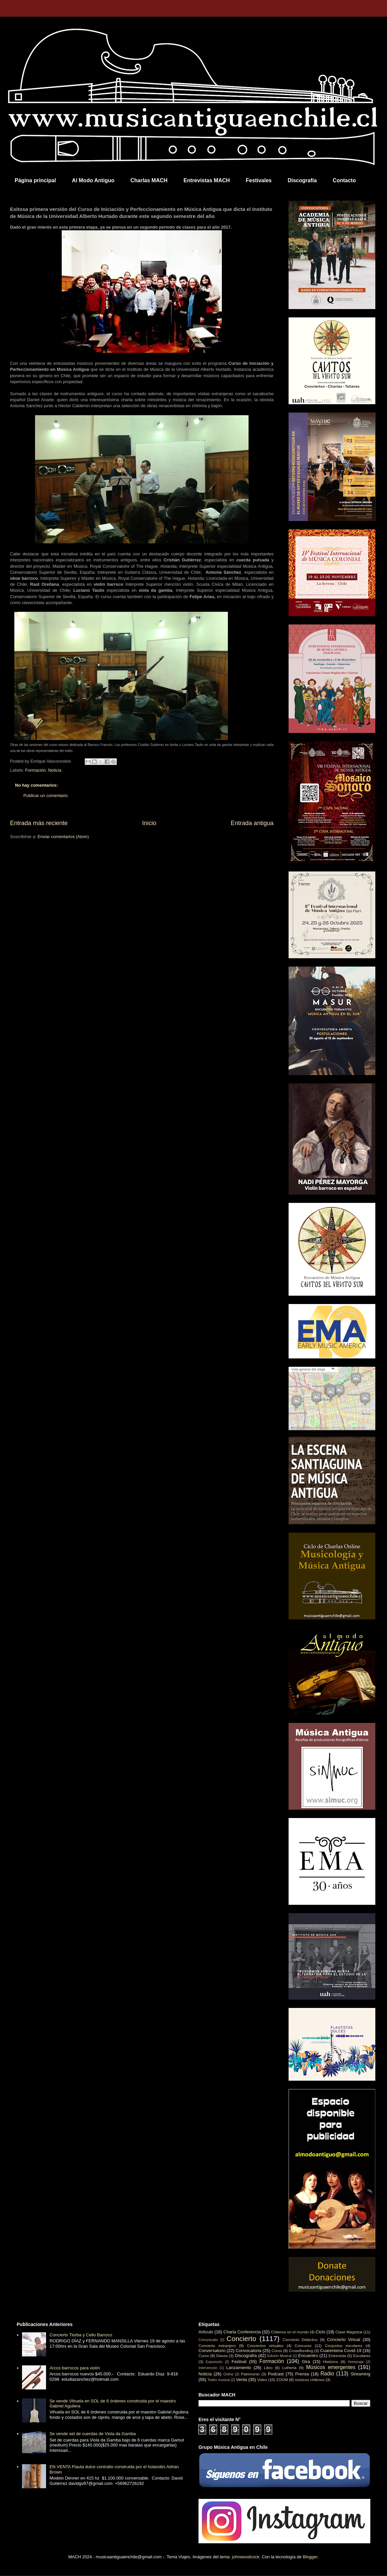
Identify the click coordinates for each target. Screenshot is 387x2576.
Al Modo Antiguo (93, 180)
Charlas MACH (148, 180)
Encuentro (308, 2355)
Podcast (276, 2373)
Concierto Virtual (343, 2339)
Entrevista (337, 2355)
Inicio (149, 823)
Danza (222, 2355)
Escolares (361, 2355)
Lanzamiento (238, 2367)
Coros (277, 2350)
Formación (35, 770)
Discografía (302, 180)
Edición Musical (279, 2356)
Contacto (344, 180)
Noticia (54, 770)
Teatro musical (219, 2380)
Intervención (208, 2368)
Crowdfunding (301, 2350)
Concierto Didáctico (300, 2339)
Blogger (310, 2556)
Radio (327, 2373)
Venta (241, 2379)
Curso (204, 2355)
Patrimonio (250, 2374)
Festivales (259, 180)
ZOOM (282, 2379)
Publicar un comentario (45, 795)
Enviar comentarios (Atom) (63, 836)
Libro (268, 2367)
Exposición (214, 2362)
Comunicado (208, 2340)
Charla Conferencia (242, 2331)
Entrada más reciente (39, 823)
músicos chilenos (310, 2379)
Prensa (302, 2373)
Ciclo (320, 2331)
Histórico (330, 2361)
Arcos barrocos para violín (74, 2367)
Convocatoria (249, 2350)
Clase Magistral (348, 2332)
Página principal (35, 180)
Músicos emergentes (330, 2367)
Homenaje (356, 2362)
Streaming (360, 2373)
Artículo (206, 2331)
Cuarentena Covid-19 (340, 2350)
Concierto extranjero (217, 2345)
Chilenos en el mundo (290, 2332)
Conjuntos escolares (343, 2345)
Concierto (241, 2338)
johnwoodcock (245, 2556)
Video (262, 2379)
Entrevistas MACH (206, 180)
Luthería (289, 2367)
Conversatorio (212, 2350)
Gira (306, 2361)
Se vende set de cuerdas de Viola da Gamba (92, 2433)
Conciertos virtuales (265, 2345)
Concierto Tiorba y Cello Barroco (80, 2334)
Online (228, 2374)
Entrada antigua (252, 823)
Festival (239, 2361)
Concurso (303, 2345)
